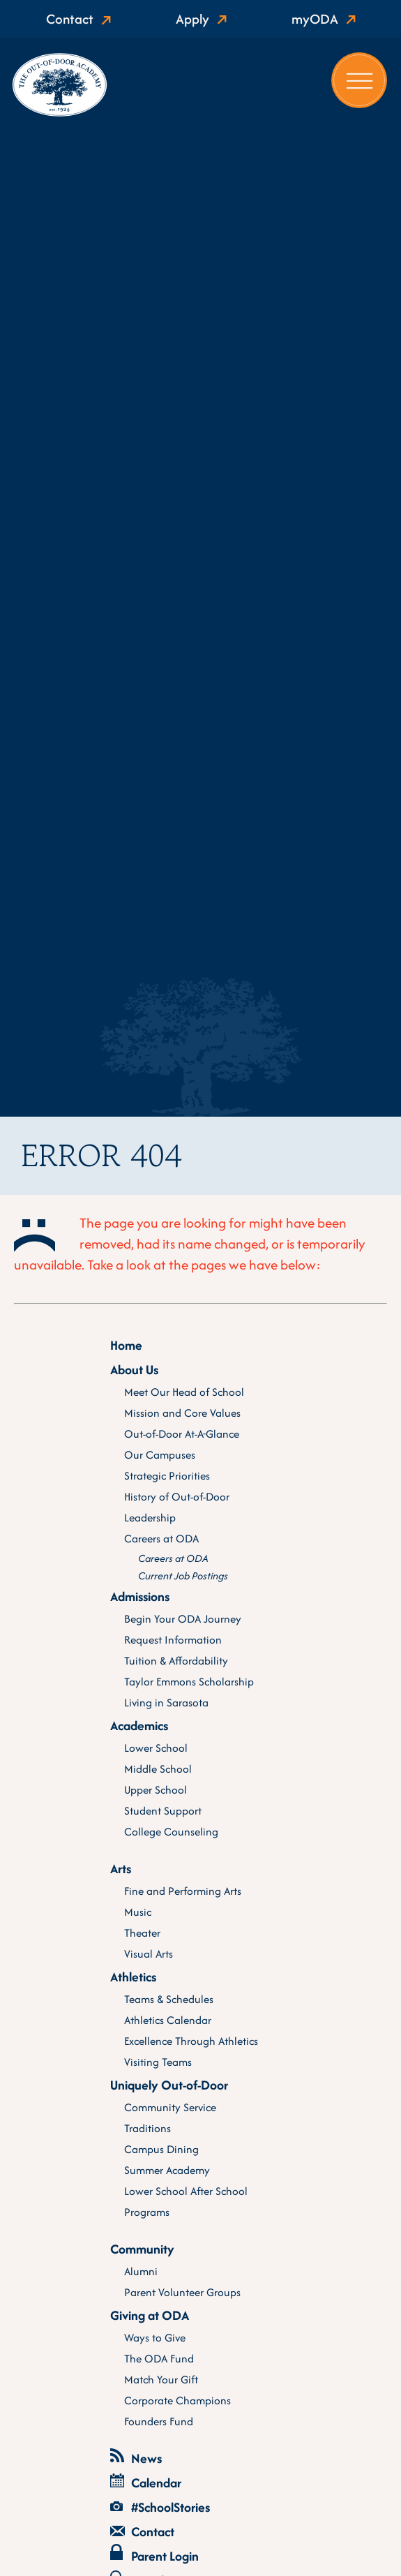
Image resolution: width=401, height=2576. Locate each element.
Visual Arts (148, 1954)
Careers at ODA (161, 1539)
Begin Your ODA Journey (182, 1619)
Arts (120, 1868)
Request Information (173, 1640)
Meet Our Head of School (184, 1392)
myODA (315, 19)
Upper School (155, 1790)
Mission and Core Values (182, 1413)
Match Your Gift (161, 2380)
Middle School (158, 1769)
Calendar (145, 2482)
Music (137, 1912)
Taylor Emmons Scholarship (189, 1682)
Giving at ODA (149, 2315)
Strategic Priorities (167, 1476)
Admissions (139, 1596)
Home (126, 1345)
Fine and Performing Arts (182, 1891)
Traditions (147, 2128)
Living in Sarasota (166, 1703)
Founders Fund (158, 2421)
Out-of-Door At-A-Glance (181, 1434)
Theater (142, 1933)
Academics (139, 1725)
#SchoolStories (160, 2507)
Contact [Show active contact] (69, 19)
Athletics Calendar (167, 2020)
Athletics (133, 1976)
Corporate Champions (177, 2400)
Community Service (170, 2107)
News (136, 2458)
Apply (192, 19)
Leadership (150, 1518)
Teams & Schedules (168, 1999)
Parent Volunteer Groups (182, 2292)
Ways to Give (155, 2338)
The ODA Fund (159, 2359)
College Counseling (171, 1832)
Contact (142, 2531)
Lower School (156, 1748)
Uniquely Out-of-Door (169, 2085)
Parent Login (154, 2555)
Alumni (141, 2271)
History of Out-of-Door (176, 1497)
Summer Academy (167, 2170)
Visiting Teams (158, 2062)
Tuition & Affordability (176, 1661)
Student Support (163, 1811)
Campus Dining (161, 2149)
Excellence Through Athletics (191, 2041)
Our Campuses (159, 1455)
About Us (134, 1369)
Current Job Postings (183, 1575)
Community (142, 2249)
